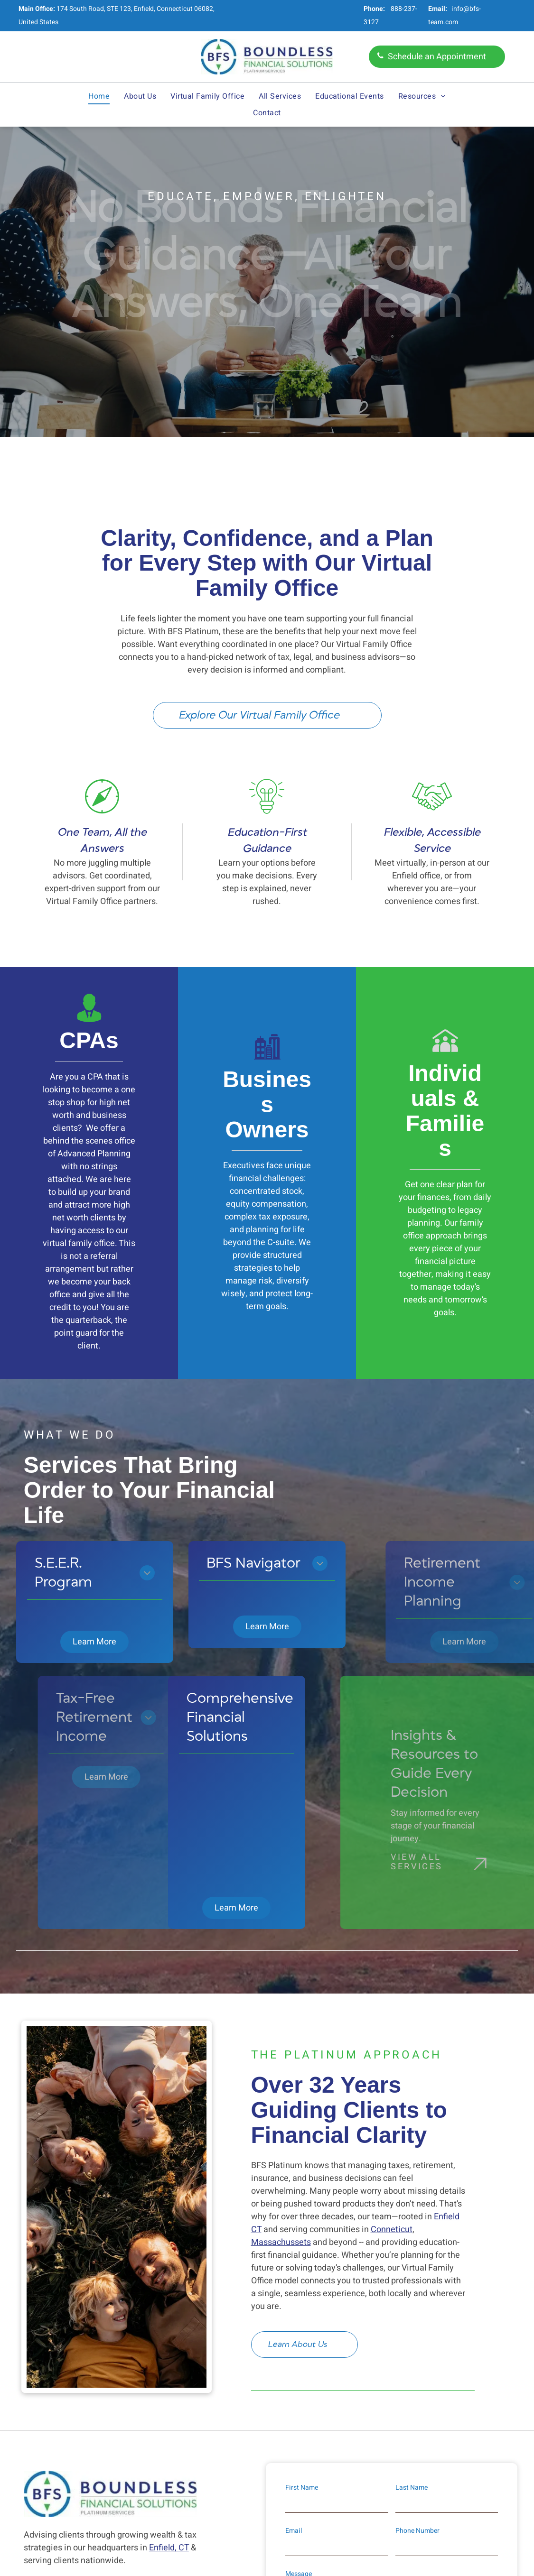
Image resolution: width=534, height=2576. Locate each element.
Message (298, 2358)
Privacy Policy (340, 2458)
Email (293, 2315)
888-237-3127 (79, 2401)
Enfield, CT (169, 2332)
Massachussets (281, 2026)
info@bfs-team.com (91, 2426)
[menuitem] (99, 96)
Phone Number (417, 2315)
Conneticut (391, 2013)
